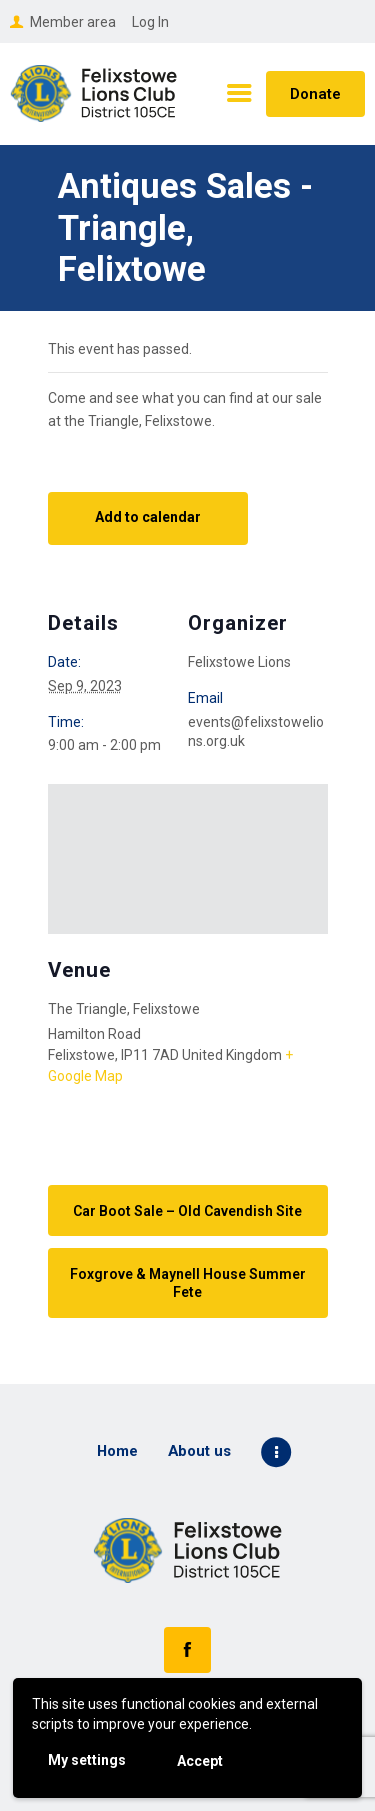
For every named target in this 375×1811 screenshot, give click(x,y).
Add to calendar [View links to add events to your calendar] (148, 517)
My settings (87, 1760)
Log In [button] (150, 22)
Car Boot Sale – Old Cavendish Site (187, 1211)
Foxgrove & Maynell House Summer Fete (188, 1283)
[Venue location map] (188, 859)
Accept (200, 1761)
